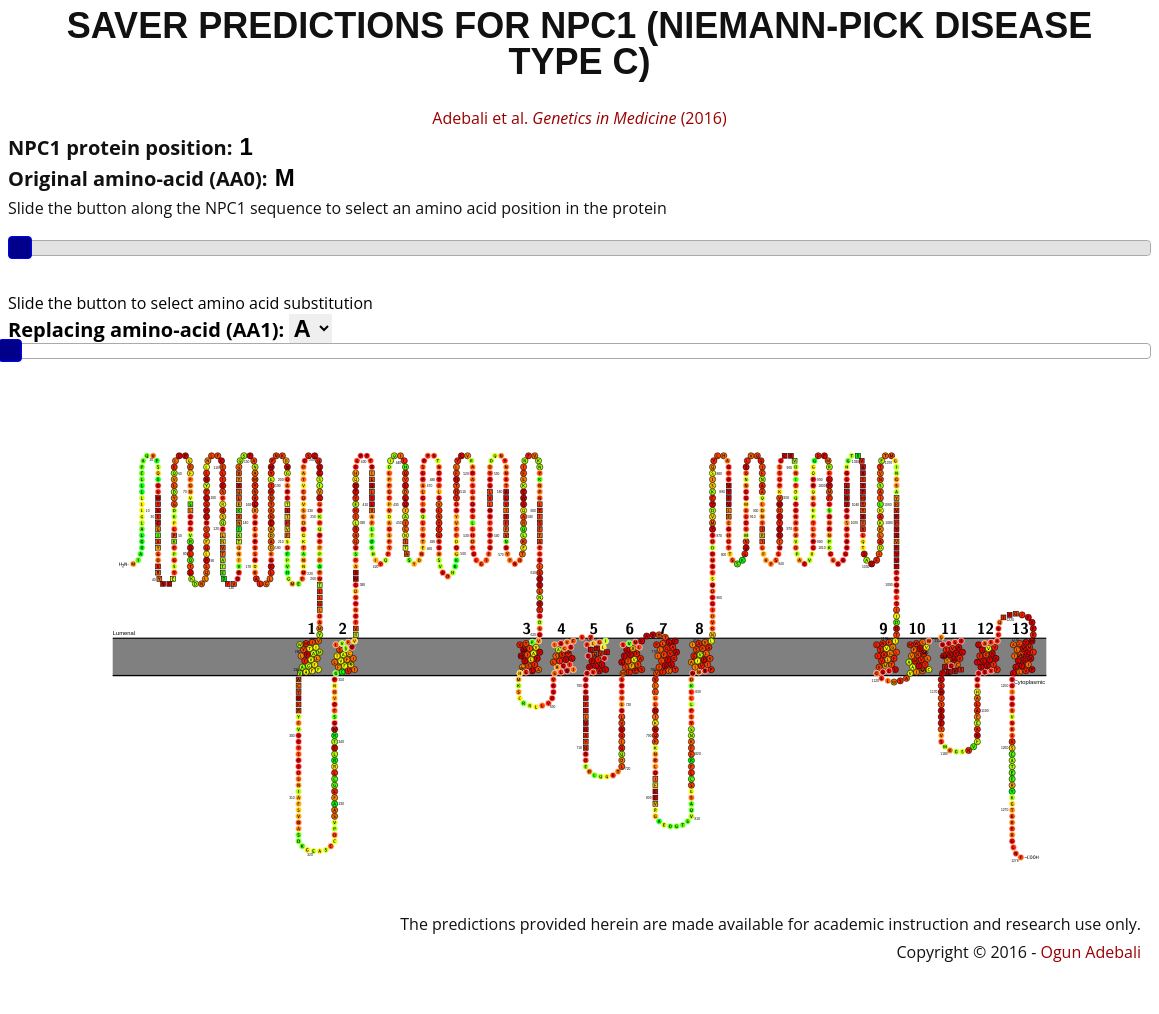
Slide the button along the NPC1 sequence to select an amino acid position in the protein (337, 208)
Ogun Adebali (1090, 952)
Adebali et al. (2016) (579, 118)
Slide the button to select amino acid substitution (190, 303)
